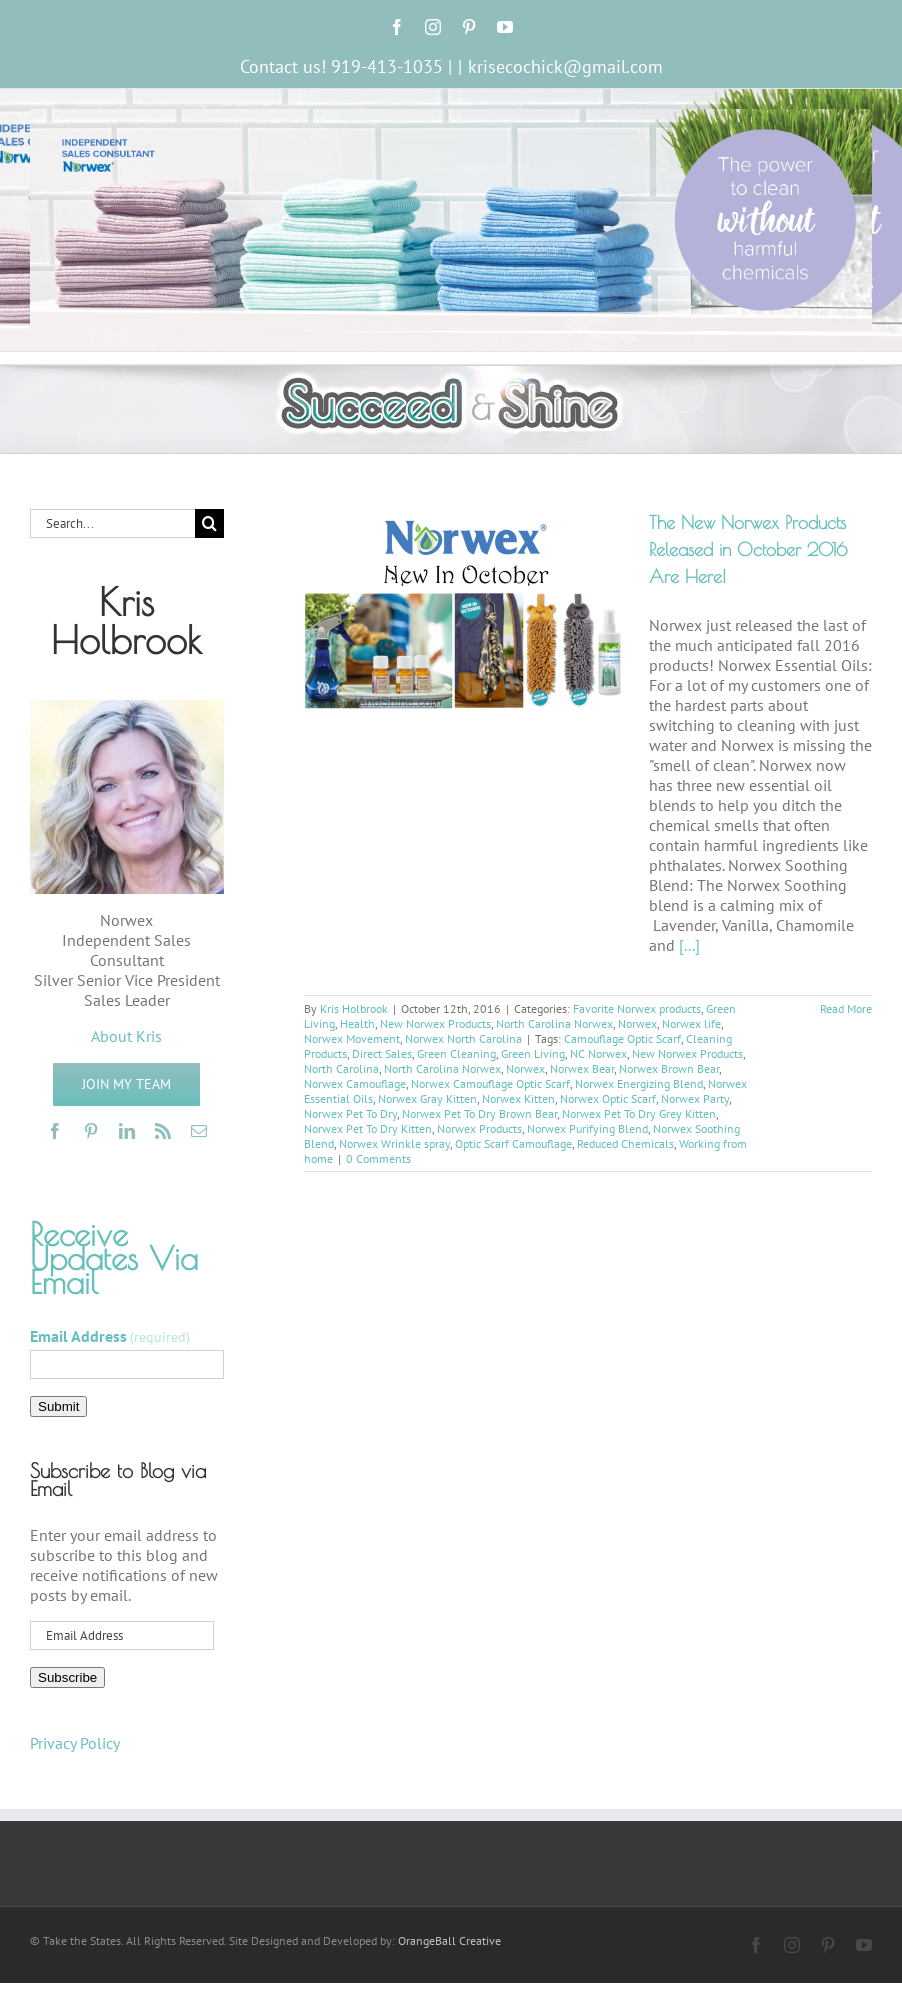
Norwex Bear (582, 1068)
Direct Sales (382, 1053)
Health (357, 1023)
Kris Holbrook (354, 1008)
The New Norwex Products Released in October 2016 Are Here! (748, 549)
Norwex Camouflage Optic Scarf (490, 1083)
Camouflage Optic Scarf (622, 1038)
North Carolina (341, 1068)
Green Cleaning (456, 1053)
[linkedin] (127, 1131)
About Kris (126, 1036)
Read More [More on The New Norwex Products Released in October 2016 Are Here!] (846, 1008)
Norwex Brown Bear (669, 1068)
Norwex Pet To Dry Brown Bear (479, 1113)
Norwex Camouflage (355, 1083)
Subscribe (67, 1677)
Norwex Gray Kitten (427, 1098)
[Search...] (112, 523)
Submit (58, 1406)
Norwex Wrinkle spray (394, 1143)
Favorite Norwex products (637, 1008)
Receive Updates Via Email (114, 1258)
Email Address (110, 1336)
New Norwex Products (435, 1023)
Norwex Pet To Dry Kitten (368, 1128)
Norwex (637, 1023)
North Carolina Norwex (554, 1023)
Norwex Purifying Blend (587, 1128)
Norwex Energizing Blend (639, 1083)
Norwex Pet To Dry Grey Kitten (639, 1113)
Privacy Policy (75, 1743)
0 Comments (378, 1158)
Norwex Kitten (518, 1098)
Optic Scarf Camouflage (513, 1143)
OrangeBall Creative (449, 1940)
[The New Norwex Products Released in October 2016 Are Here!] (464, 610)
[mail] (199, 1131)
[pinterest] (91, 1131)
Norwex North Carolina (463, 1038)
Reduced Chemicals (625, 1143)
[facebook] (55, 1131)
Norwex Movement (352, 1038)
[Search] (209, 523)
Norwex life (691, 1023)
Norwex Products (479, 1128)
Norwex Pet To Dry (350, 1113)
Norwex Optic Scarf (608, 1098)
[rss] (163, 1131)
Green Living (533, 1053)
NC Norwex (598, 1053)
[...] (689, 945)
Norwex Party (695, 1098)
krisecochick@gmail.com (565, 66)
